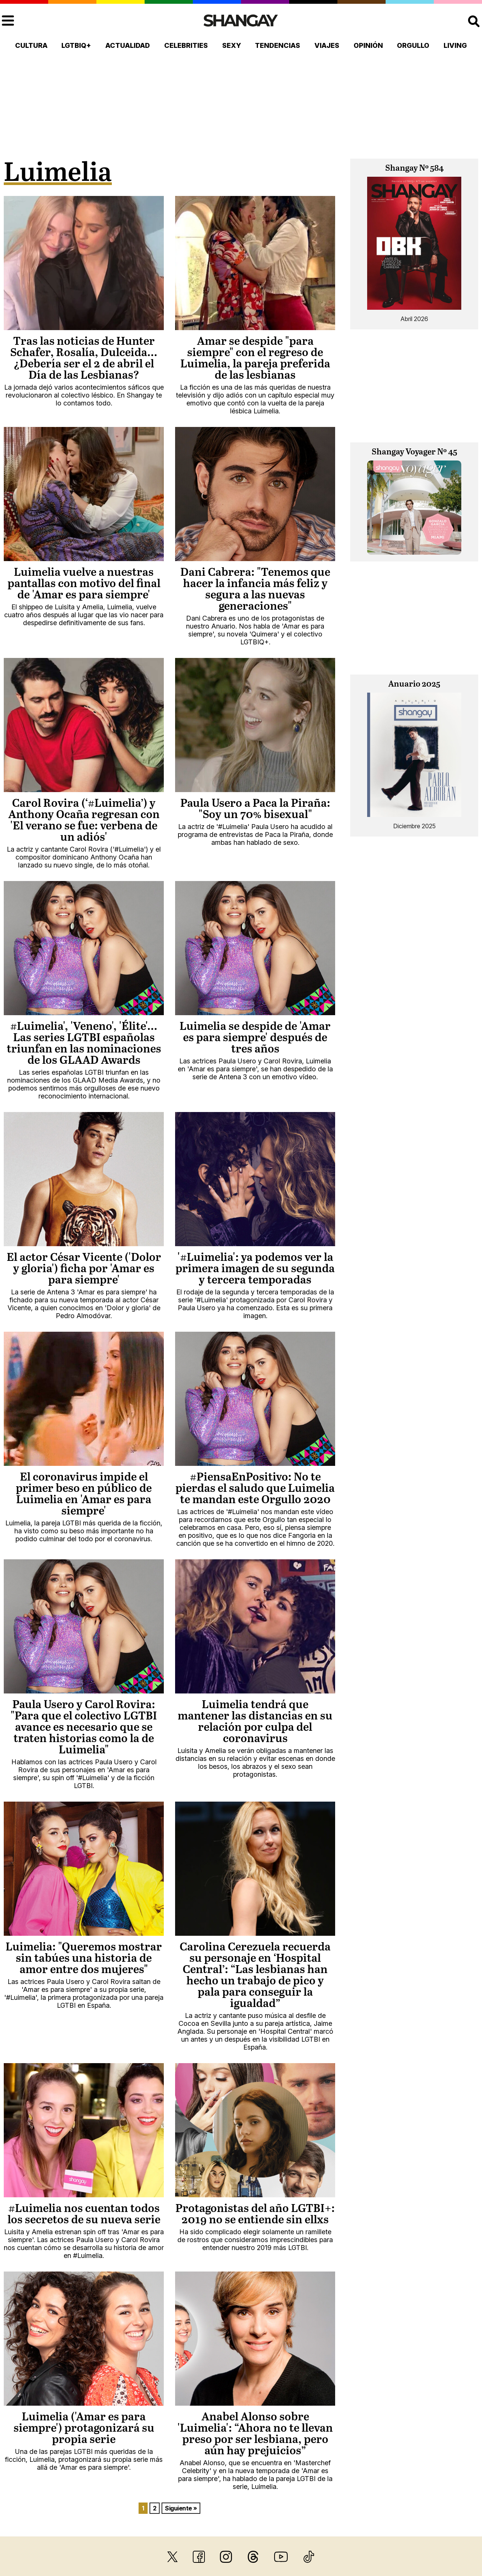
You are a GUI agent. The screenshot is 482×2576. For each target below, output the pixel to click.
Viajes (326, 45)
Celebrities (186, 45)
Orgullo (413, 45)
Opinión (368, 45)
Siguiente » (181, 2508)
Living (455, 45)
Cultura (31, 45)
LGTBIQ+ (76, 45)
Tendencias (277, 45)
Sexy (231, 45)
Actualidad (127, 45)
